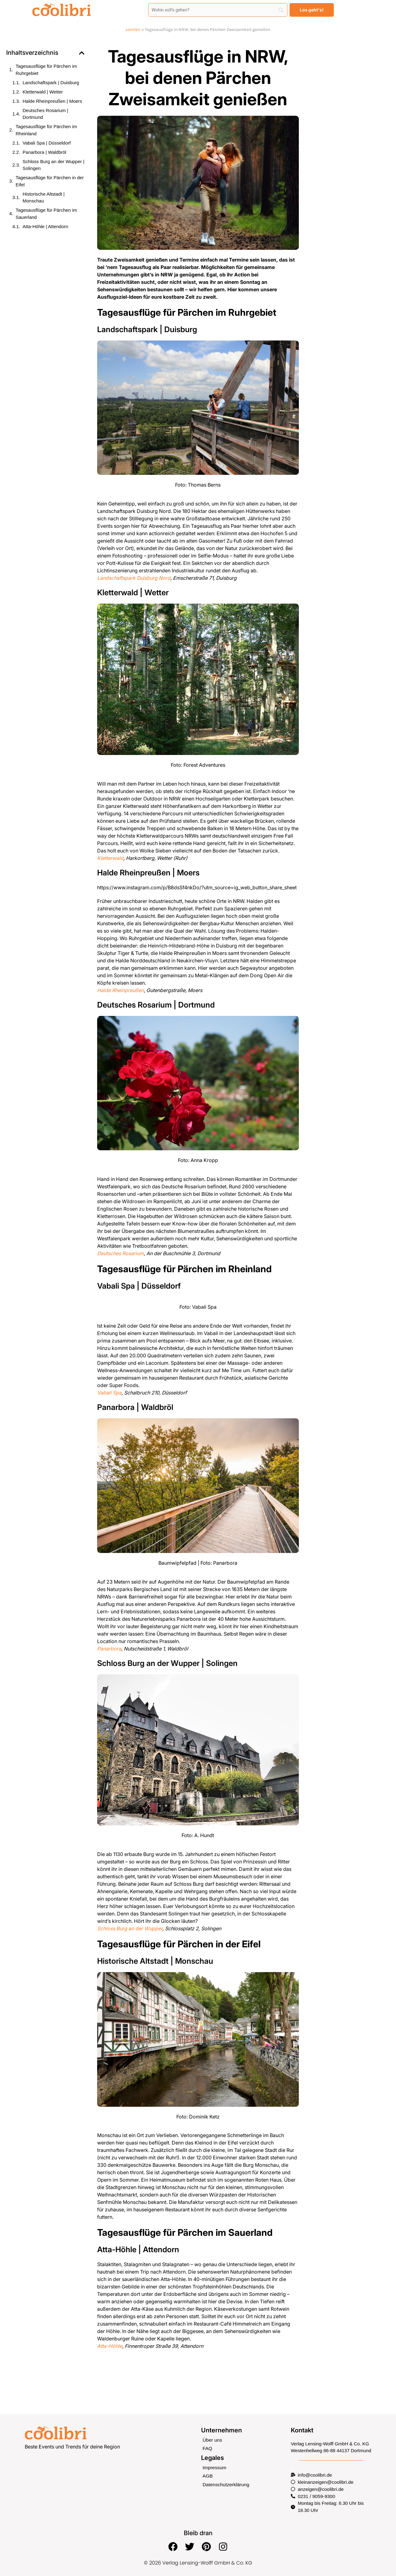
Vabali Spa (109, 1393)
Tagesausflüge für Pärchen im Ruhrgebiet (46, 69)
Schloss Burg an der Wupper (129, 1928)
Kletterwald (110, 858)
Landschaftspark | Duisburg (51, 82)
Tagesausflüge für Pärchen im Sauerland (46, 213)
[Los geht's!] (312, 10)
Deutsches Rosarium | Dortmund (45, 114)
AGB (208, 2475)
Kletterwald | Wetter (43, 91)
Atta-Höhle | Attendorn (45, 226)
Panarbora (109, 1649)
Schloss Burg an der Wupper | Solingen (53, 165)
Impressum (214, 2467)
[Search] (217, 10)
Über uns (212, 2440)
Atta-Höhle (109, 2346)
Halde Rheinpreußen (120, 990)
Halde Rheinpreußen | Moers (52, 101)
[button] (82, 53)
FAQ (207, 2448)
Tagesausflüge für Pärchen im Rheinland (46, 130)
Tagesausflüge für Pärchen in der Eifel (50, 181)
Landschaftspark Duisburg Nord (133, 578)
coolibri (133, 29)
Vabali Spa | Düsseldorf (47, 142)
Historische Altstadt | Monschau (44, 197)
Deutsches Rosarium (120, 1253)
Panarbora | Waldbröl (44, 152)
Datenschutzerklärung (225, 2484)
